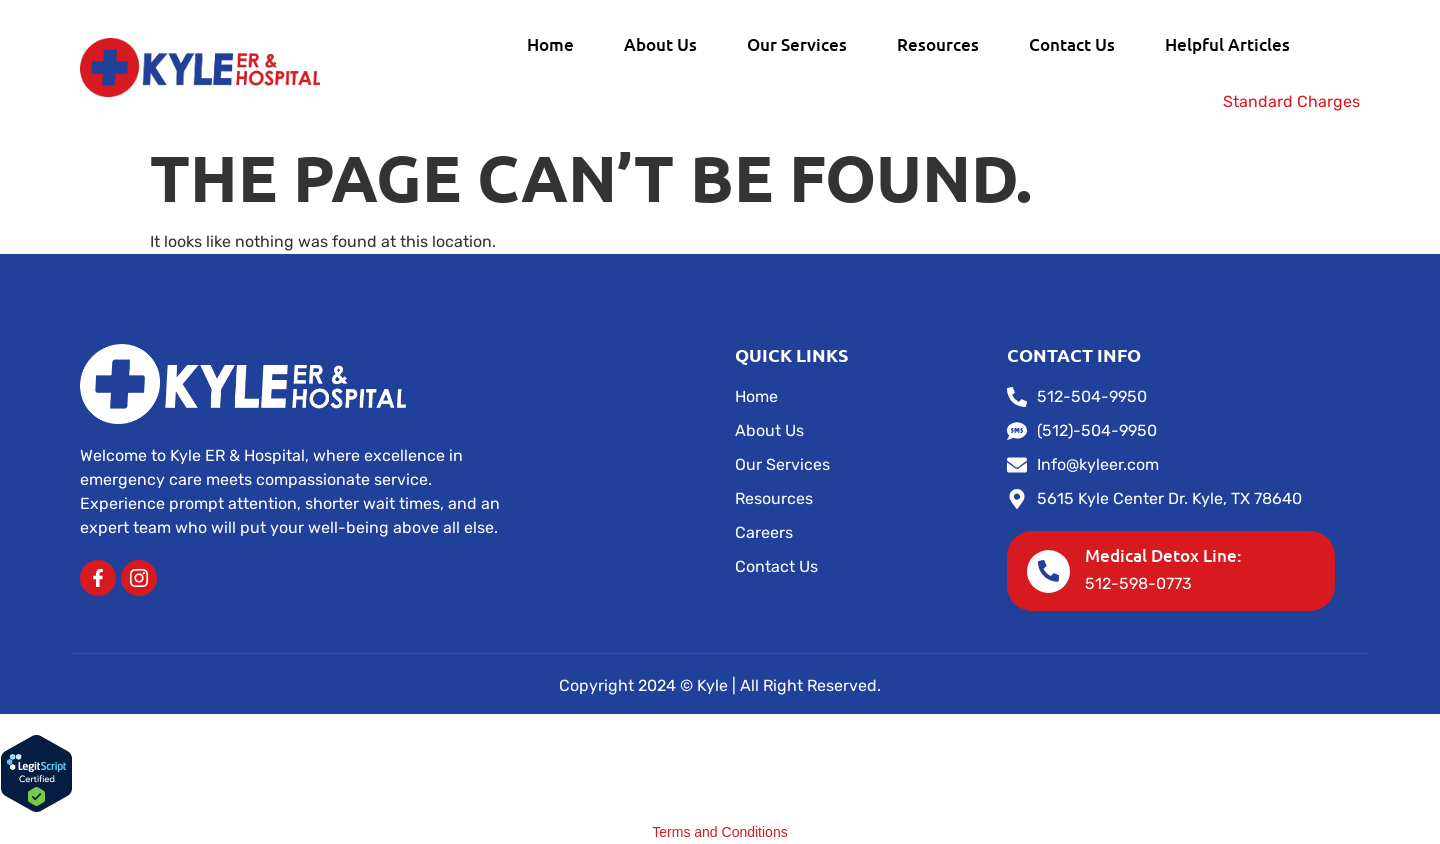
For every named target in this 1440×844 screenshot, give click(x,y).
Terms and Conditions (719, 832)
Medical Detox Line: (1164, 555)
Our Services (797, 44)
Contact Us (1072, 44)
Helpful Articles (1227, 44)
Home (550, 44)
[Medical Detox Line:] (1049, 571)
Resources (938, 44)
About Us (660, 44)
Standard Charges (1291, 101)
